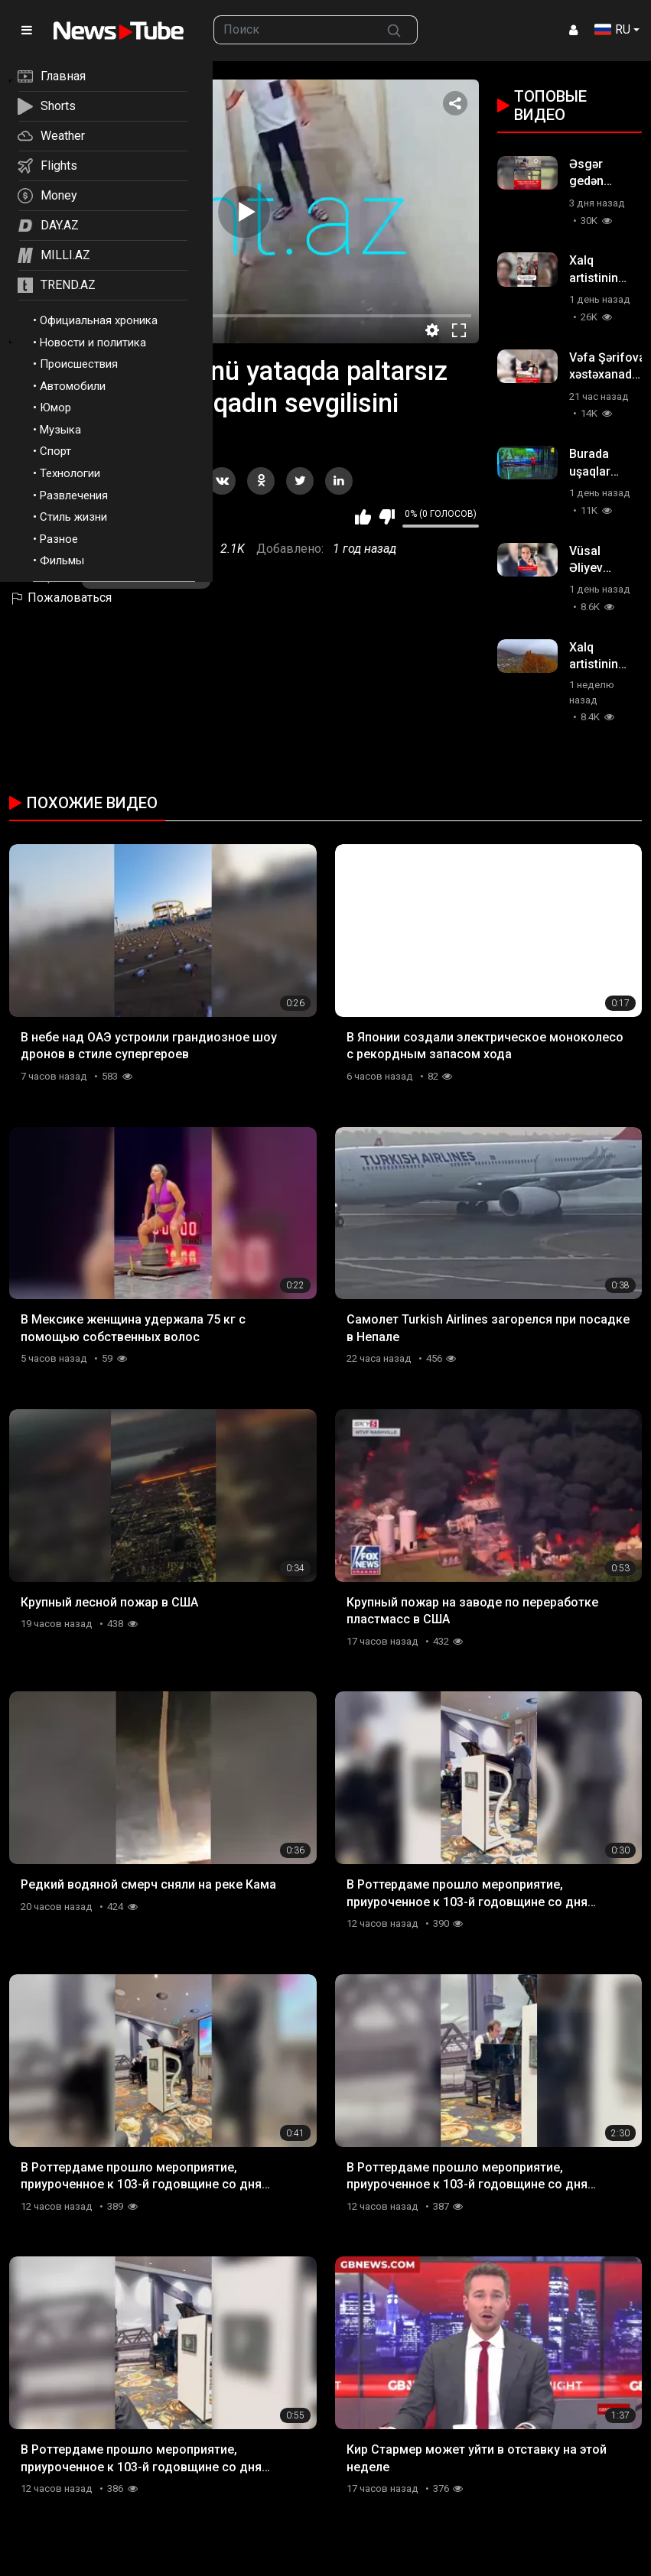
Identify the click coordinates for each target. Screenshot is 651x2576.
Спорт (55, 451)
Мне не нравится (387, 517)
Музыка (60, 430)
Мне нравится (363, 517)
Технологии (70, 473)
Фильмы (62, 560)
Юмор (55, 407)
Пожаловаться (60, 597)
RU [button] (612, 29)
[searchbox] (292, 29)
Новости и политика (93, 342)
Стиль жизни (73, 517)
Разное (59, 539)
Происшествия (79, 364)
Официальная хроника (99, 320)
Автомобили (73, 386)
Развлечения (74, 495)
